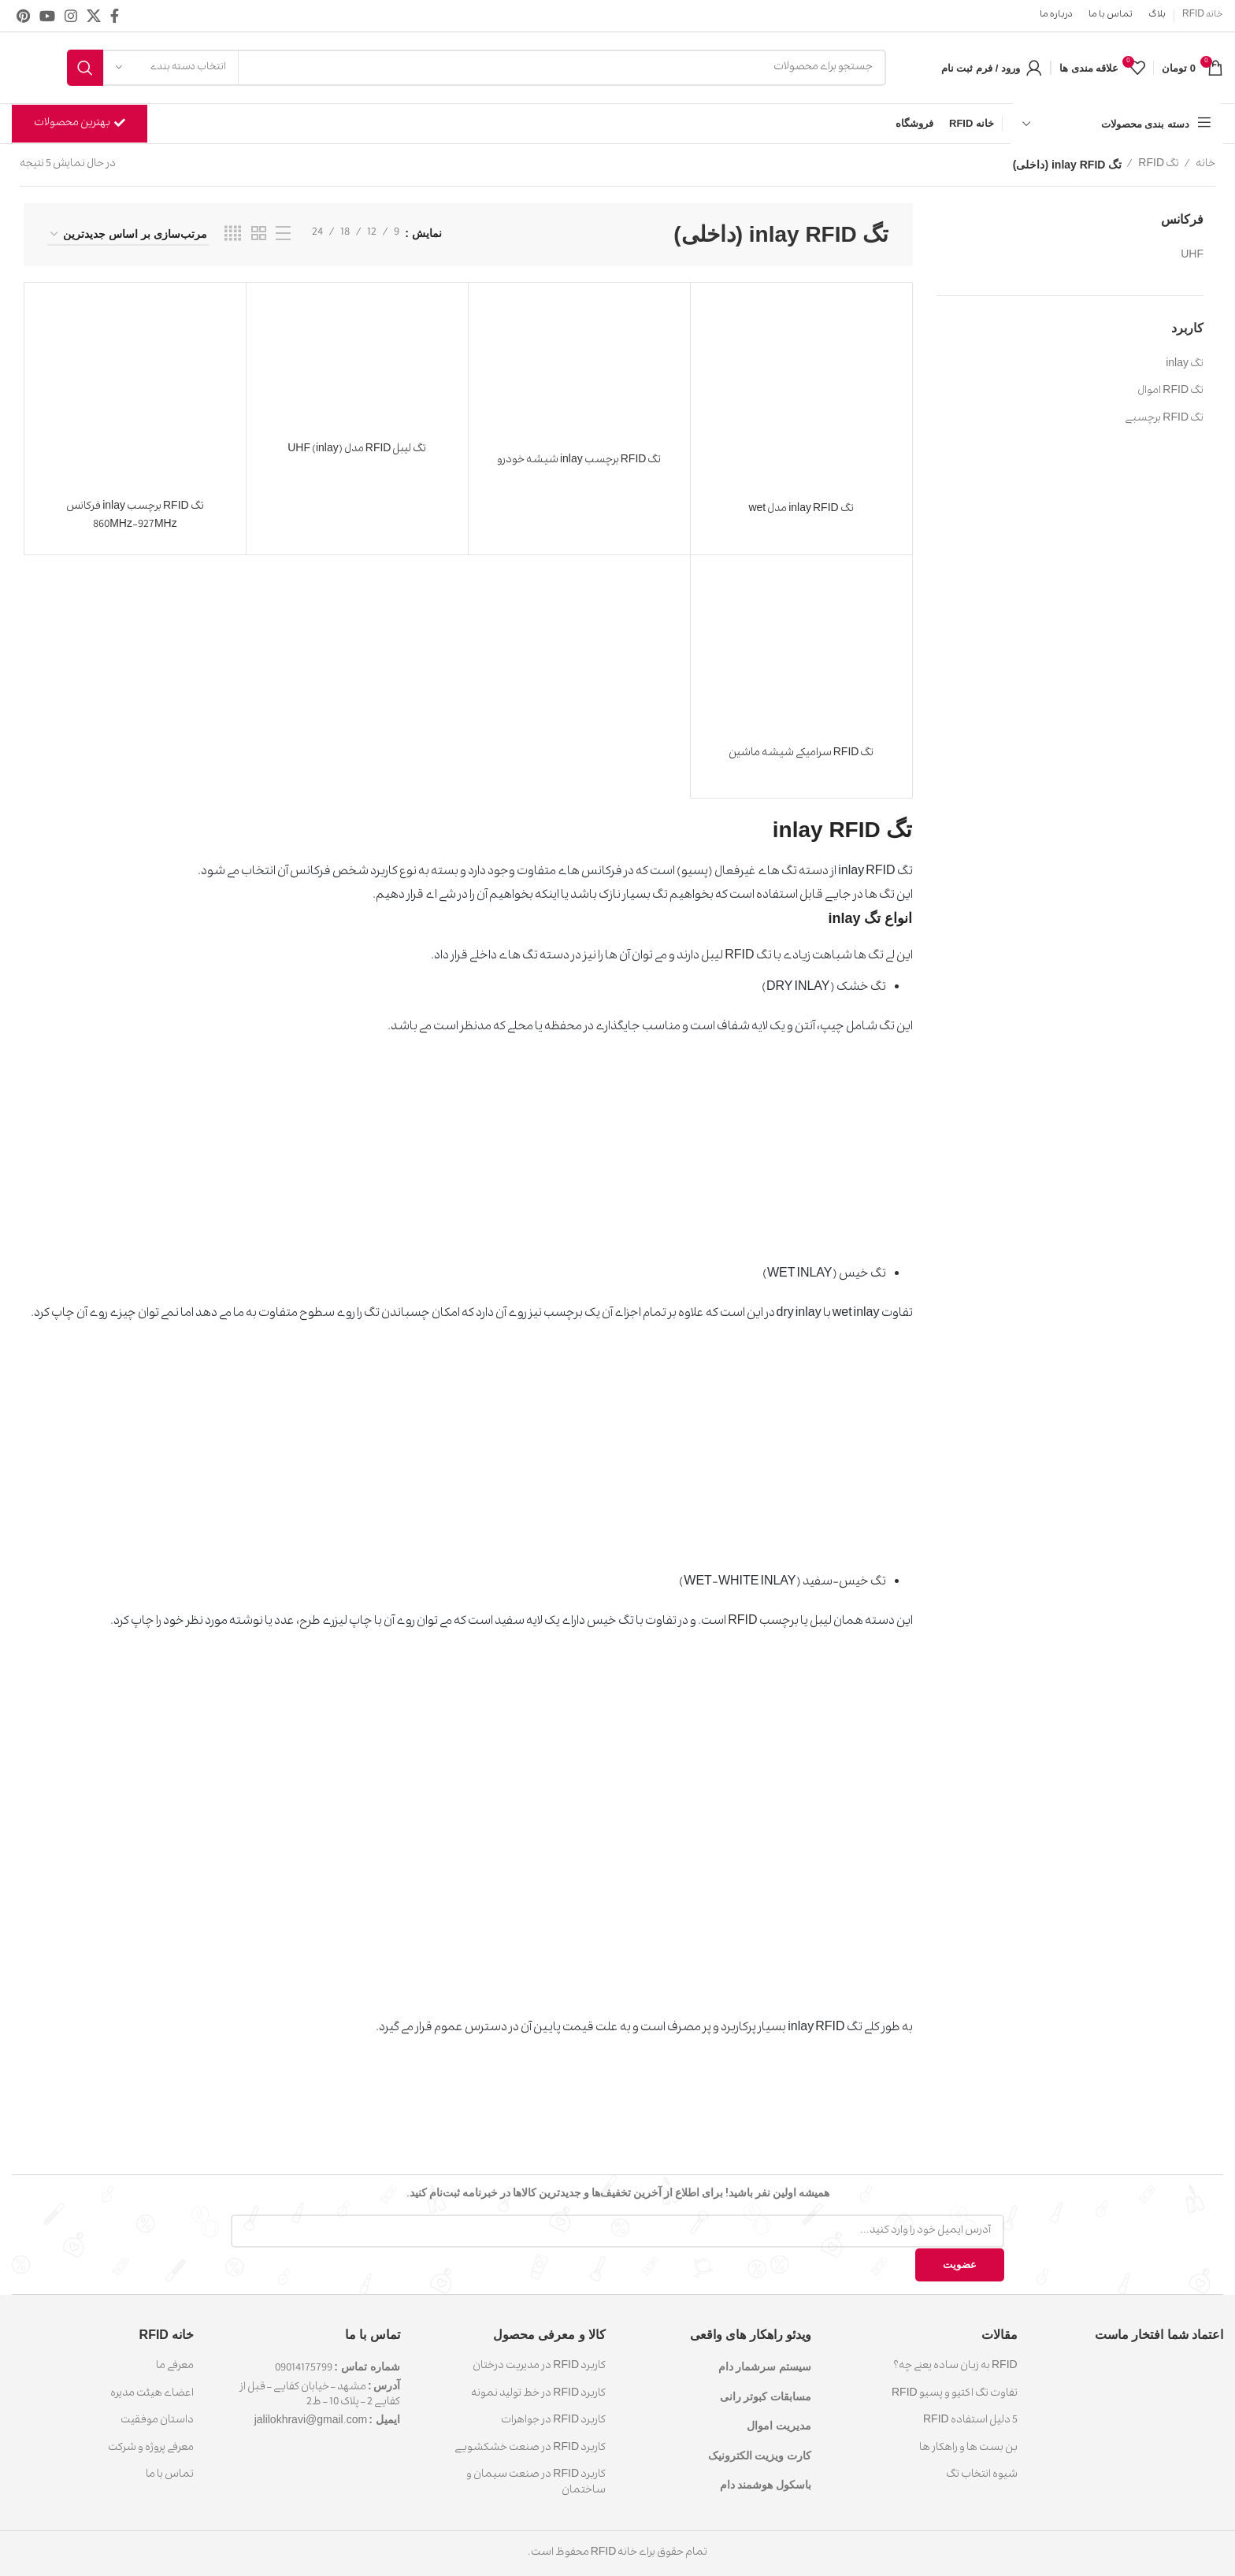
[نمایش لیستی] (283, 235)
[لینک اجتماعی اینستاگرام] (71, 16)
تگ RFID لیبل (736, 956)
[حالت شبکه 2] (258, 235)
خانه (1204, 164)
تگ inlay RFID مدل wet (800, 509)
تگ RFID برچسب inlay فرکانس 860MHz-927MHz (134, 516)
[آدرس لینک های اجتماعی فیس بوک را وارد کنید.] (115, 16)
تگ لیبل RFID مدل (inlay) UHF (356, 449)
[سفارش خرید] (128, 235)
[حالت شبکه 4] (232, 235)
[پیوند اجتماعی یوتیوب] (47, 16)
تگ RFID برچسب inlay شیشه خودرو (579, 460)
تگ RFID (1158, 164)
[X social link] (94, 16)
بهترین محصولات (79, 123)
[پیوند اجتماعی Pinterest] (23, 16)
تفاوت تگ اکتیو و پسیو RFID (955, 2394)
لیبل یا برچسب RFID (779, 1622)
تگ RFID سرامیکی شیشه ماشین (801, 753)
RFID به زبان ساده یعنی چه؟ (955, 2366)
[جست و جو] (476, 68)
